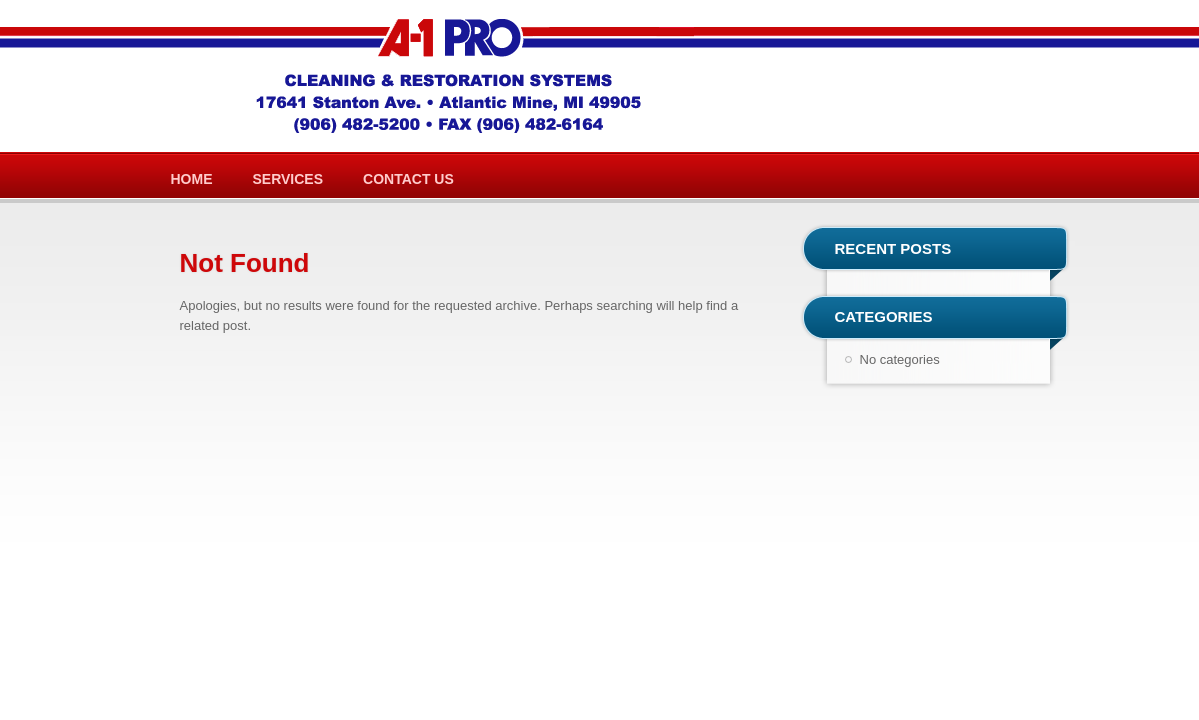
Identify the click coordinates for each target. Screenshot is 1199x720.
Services (288, 179)
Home (192, 179)
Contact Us (408, 179)
